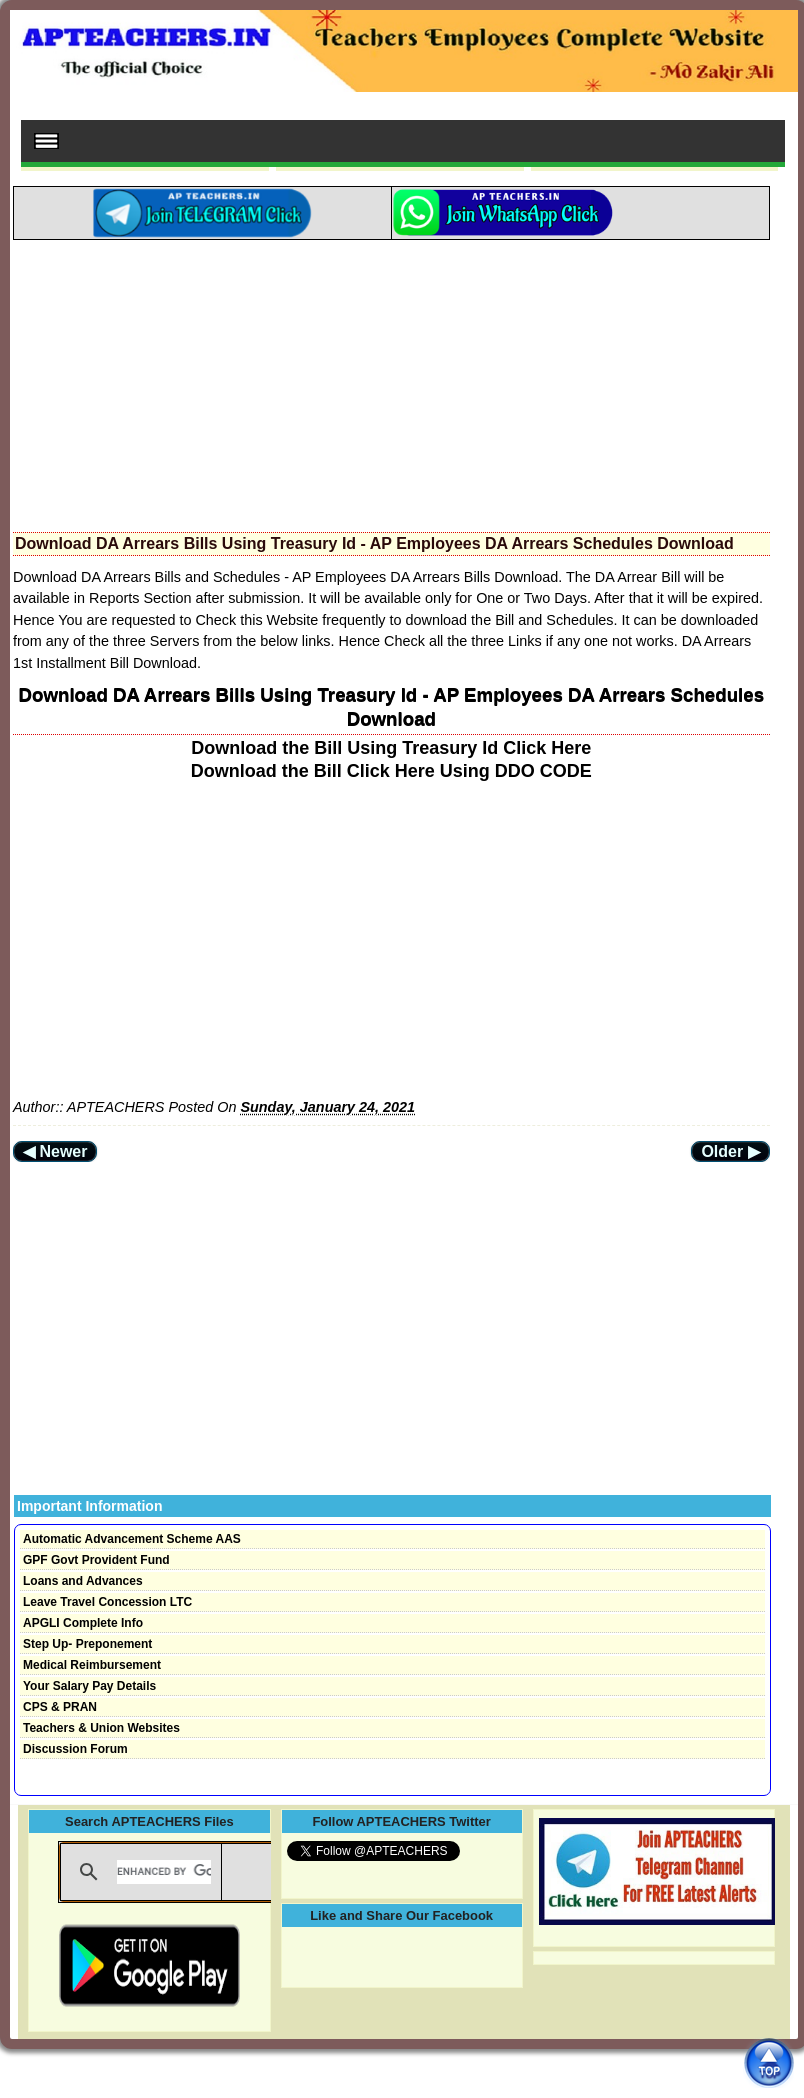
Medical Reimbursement (92, 1665)
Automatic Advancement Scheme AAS (132, 1539)
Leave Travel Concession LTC (107, 1602)
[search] (163, 1872)
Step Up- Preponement (87, 1644)
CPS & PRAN (60, 1707)
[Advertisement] (391, 380)
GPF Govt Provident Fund (96, 1560)
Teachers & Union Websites (101, 1728)
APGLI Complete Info (83, 1623)
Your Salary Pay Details (89, 1686)
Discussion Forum (75, 1749)
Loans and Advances (83, 1581)
